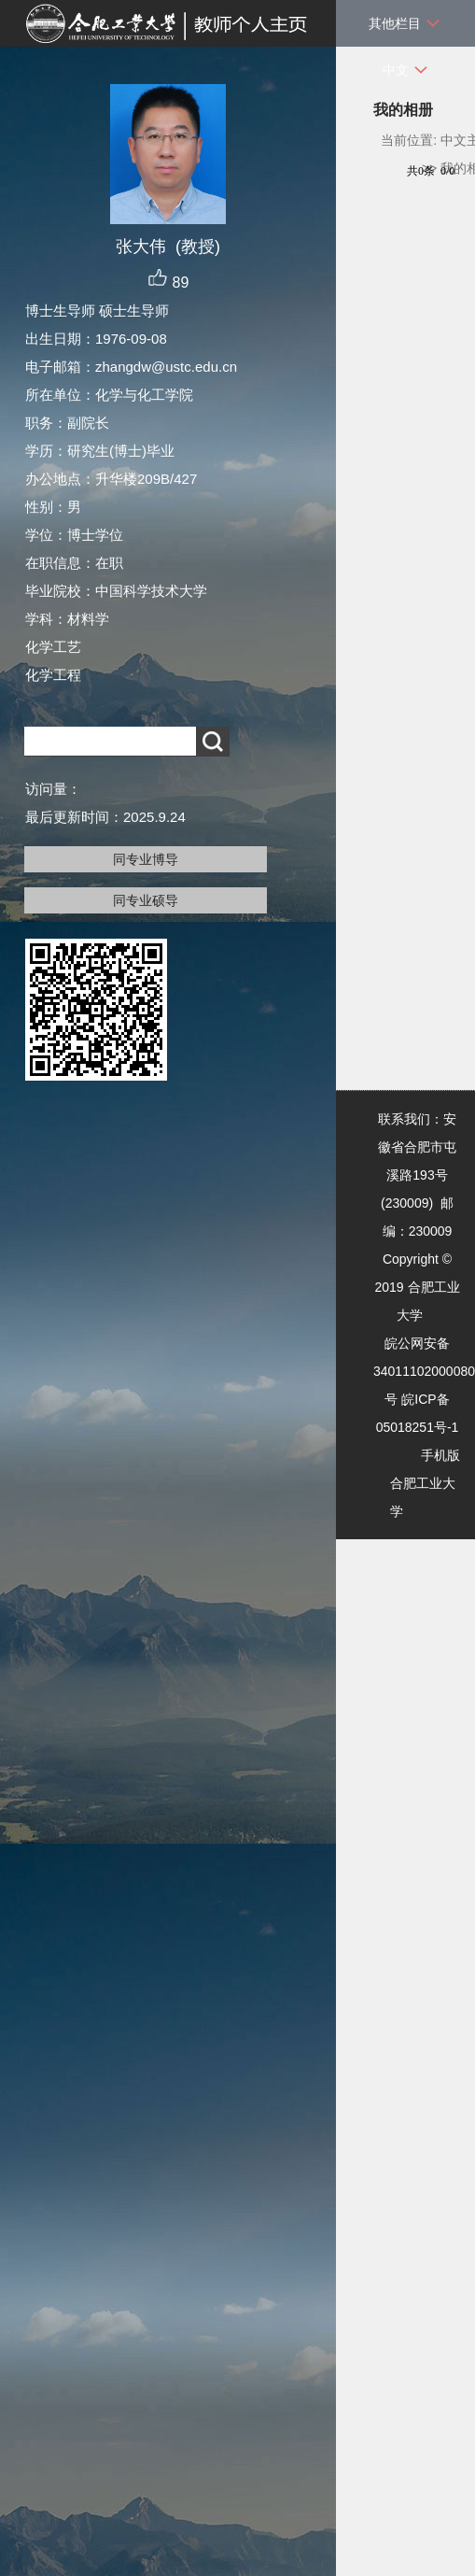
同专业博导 (145, 859)
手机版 (440, 1455)
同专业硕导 (145, 900)
